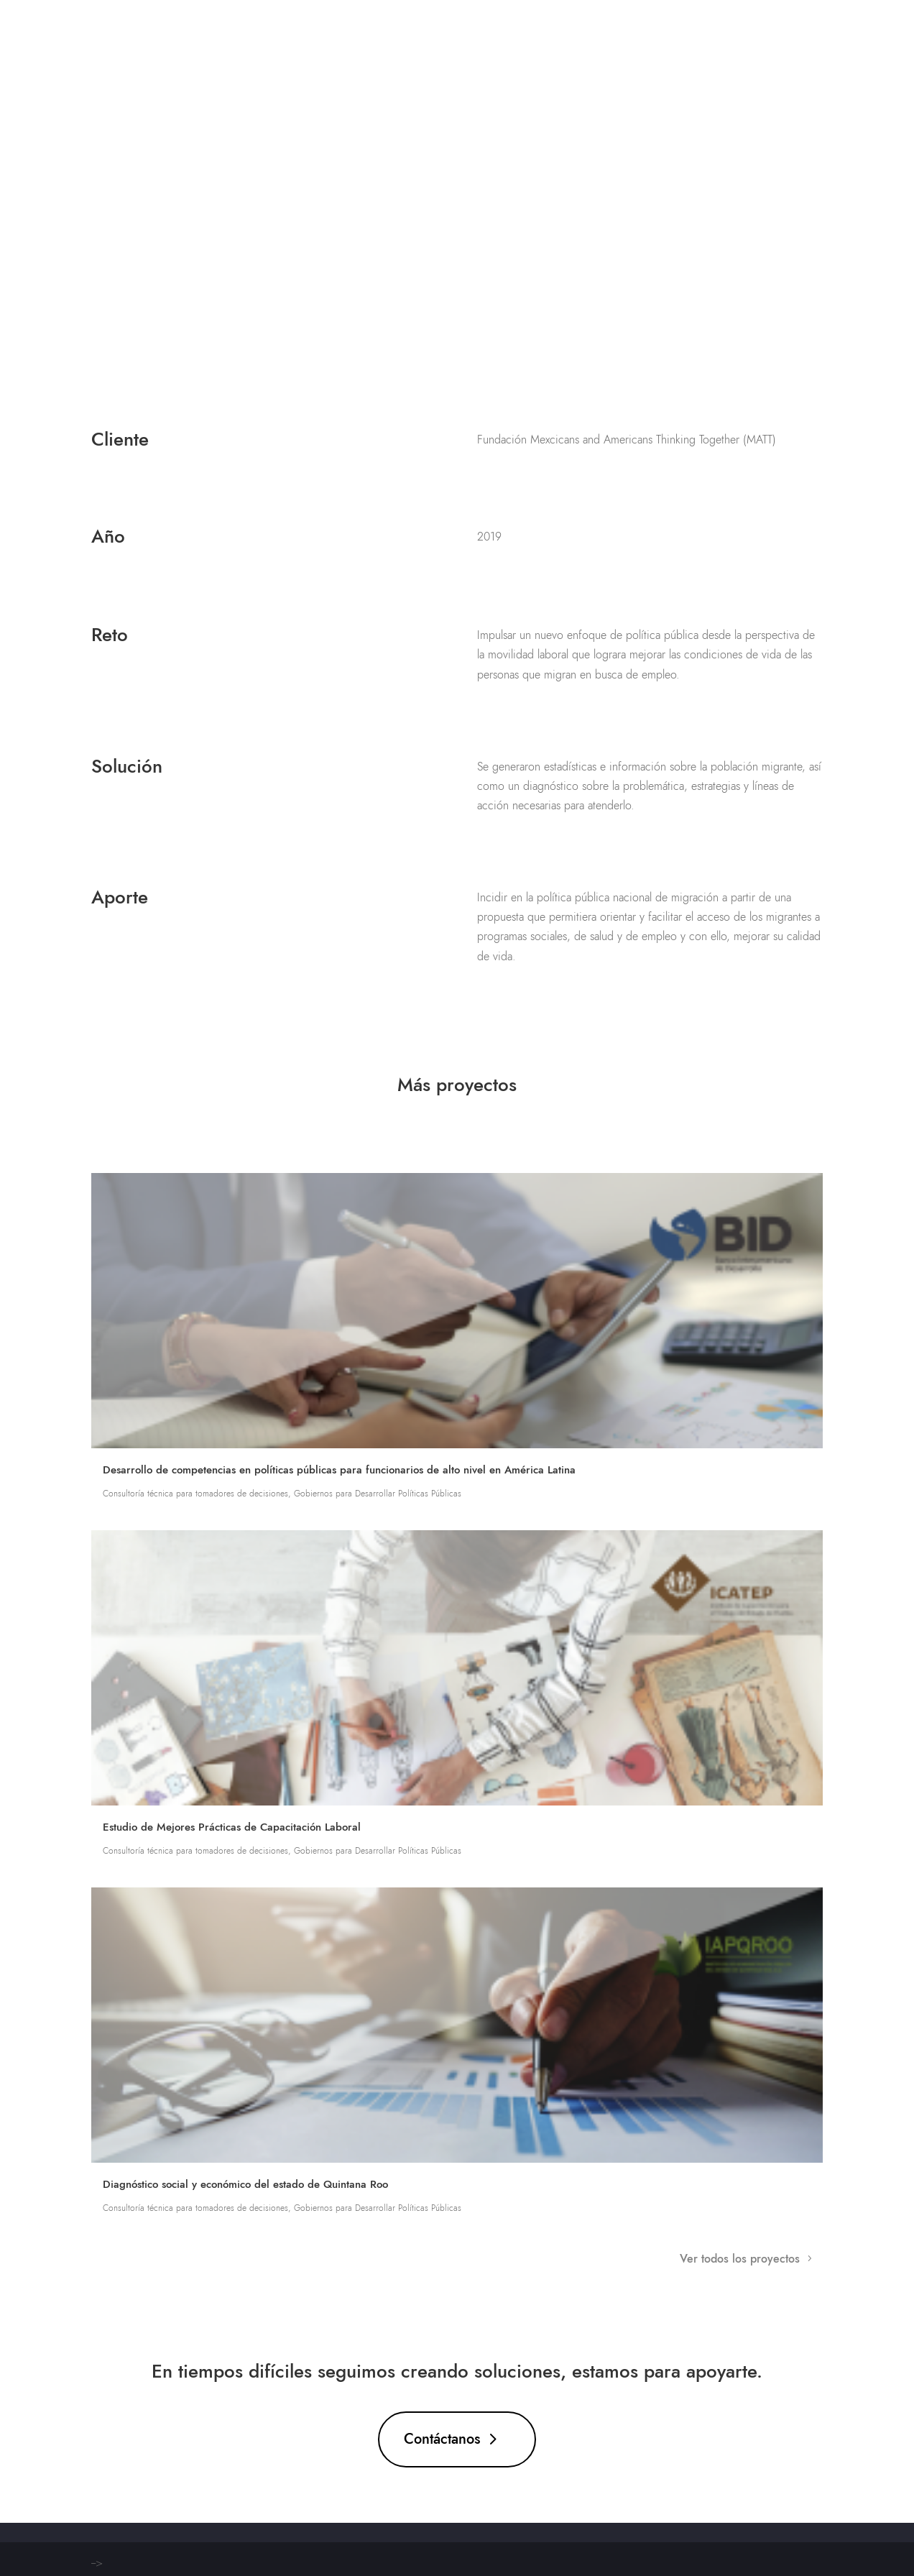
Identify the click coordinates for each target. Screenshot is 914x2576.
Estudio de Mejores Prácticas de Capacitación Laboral (232, 1827)
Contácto (795, 36)
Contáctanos (442, 2439)
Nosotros (720, 36)
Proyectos (643, 36)
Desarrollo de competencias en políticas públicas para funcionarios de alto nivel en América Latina (339, 1470)
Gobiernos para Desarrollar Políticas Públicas (377, 1493)
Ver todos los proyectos (740, 2258)
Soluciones (559, 36)
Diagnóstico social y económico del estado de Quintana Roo (245, 2184)
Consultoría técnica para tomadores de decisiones (195, 1493)
